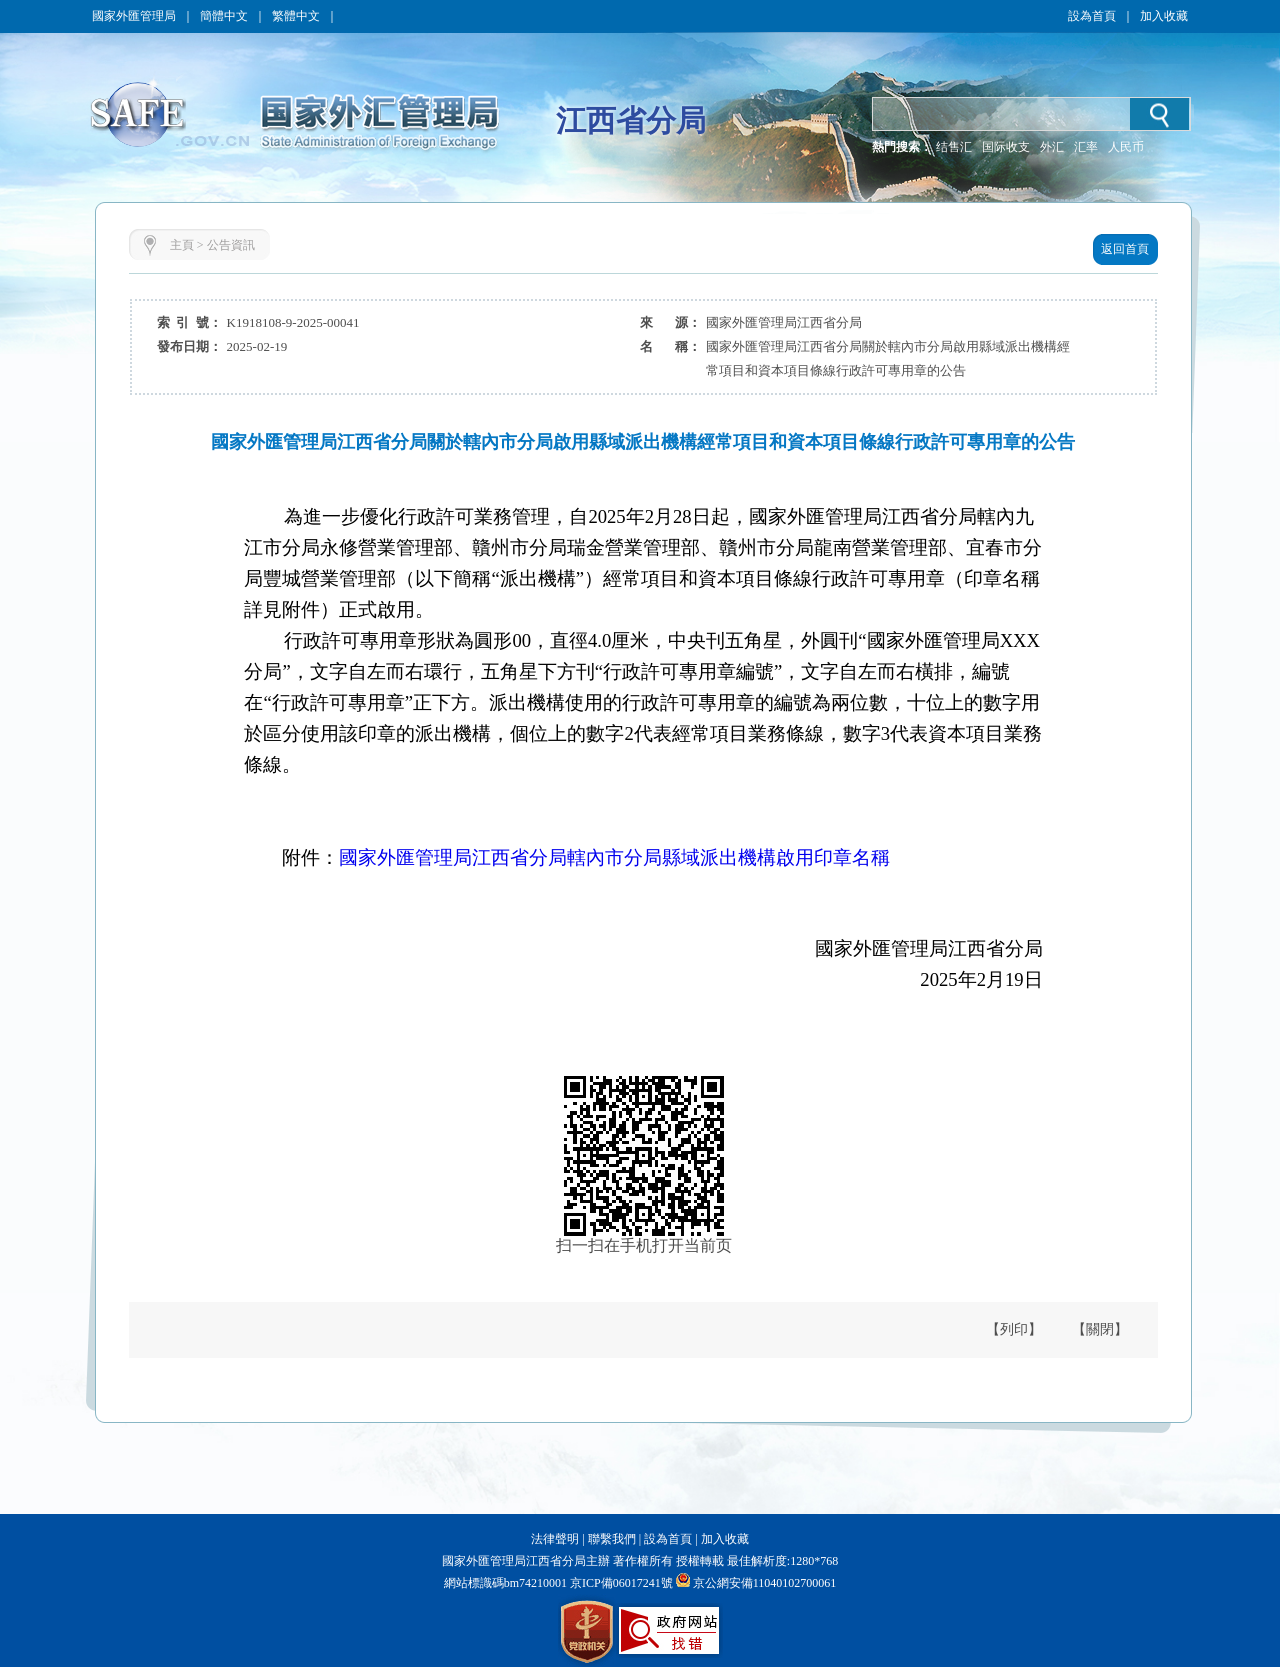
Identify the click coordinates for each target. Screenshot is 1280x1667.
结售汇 (954, 147)
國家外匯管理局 (134, 16)
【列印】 (1014, 1329)
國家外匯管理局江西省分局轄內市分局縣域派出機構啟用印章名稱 (614, 857)
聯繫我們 (612, 1539)
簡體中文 (224, 16)
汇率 (1086, 147)
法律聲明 (555, 1539)
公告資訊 (231, 245)
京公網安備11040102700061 (765, 1583)
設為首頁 (1092, 16)
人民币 (1126, 147)
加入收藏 (1164, 16)
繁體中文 (296, 16)
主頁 (182, 245)
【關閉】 (1100, 1329)
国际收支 (1006, 147)
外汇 (1052, 147)
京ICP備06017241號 (620, 1583)
